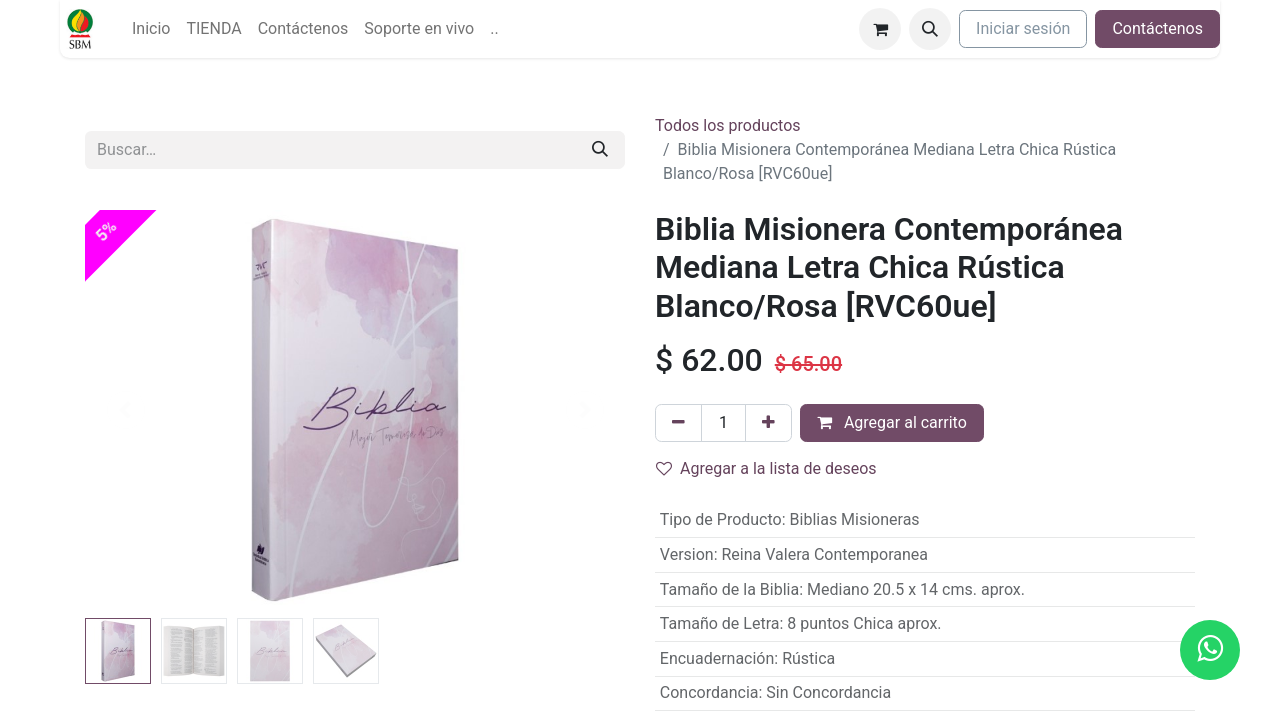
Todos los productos (728, 125)
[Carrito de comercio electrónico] (880, 29)
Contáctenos (1157, 28)
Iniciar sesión (1023, 28)
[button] (930, 29)
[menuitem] (151, 29)
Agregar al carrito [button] (892, 422)
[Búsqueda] (600, 150)
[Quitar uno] (678, 423)
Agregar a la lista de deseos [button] (766, 468)
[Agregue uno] (768, 423)
